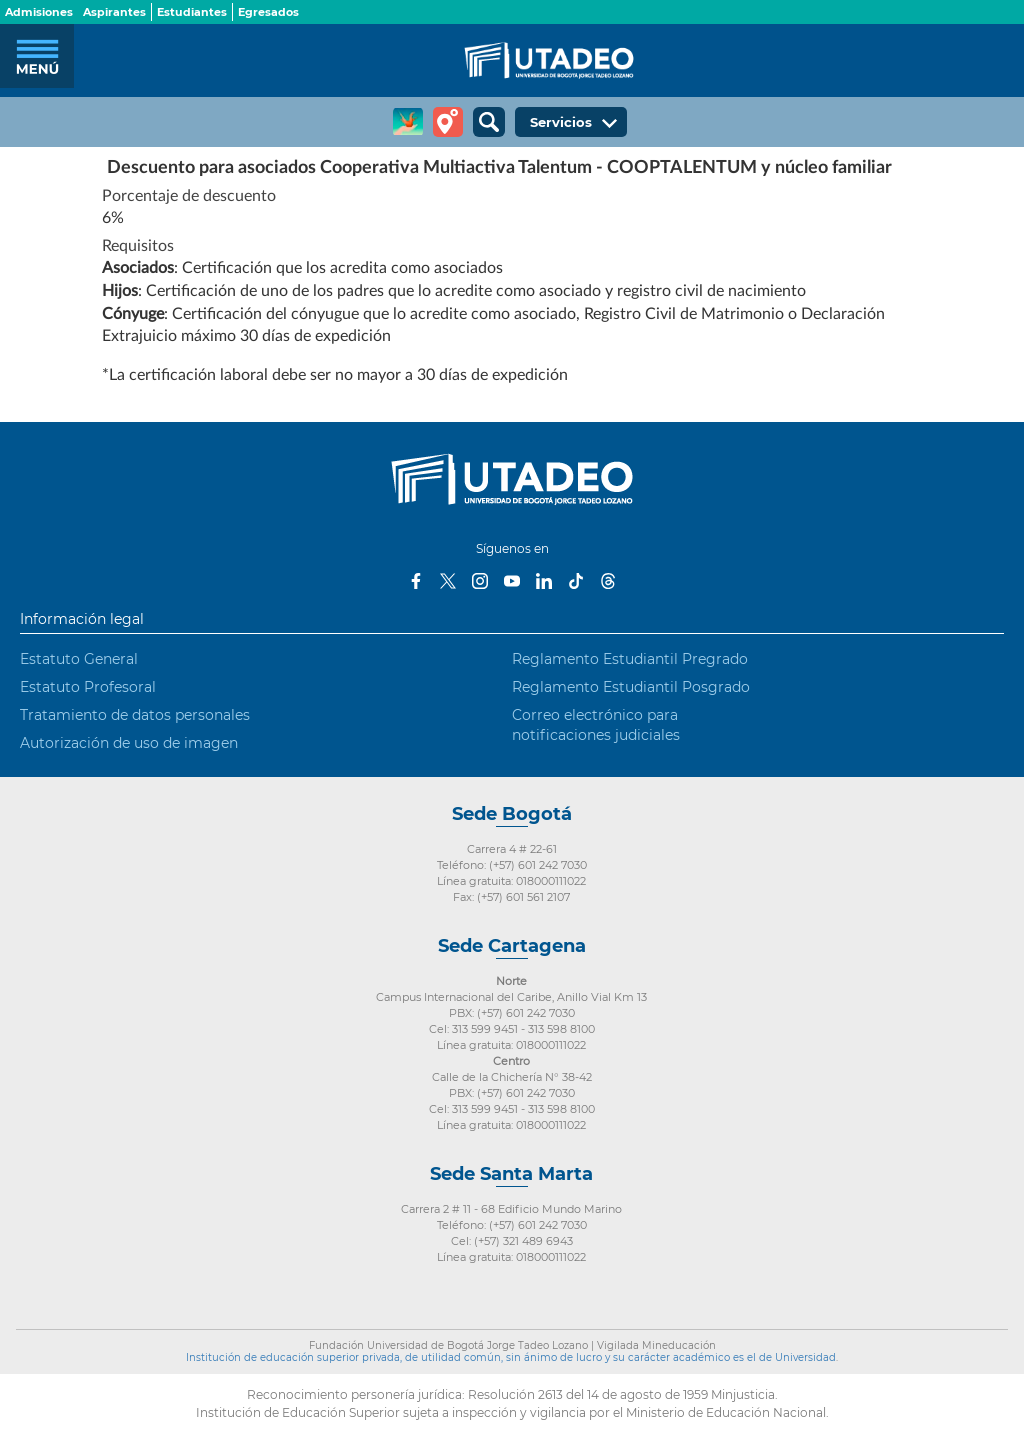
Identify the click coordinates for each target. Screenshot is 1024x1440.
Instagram (480, 581)
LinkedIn (544, 581)
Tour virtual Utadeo (448, 122)
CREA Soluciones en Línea (408, 122)
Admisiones (39, 12)
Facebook (416, 581)
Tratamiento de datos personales (135, 715)
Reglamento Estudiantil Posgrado (631, 687)
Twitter (448, 581)
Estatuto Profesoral (88, 687)
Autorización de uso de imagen (129, 743)
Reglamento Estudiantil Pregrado (630, 659)
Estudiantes (192, 12)
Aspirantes (114, 12)
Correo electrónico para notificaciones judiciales (596, 725)
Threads (608, 581)
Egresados (268, 12)
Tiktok (576, 581)
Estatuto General (79, 659)
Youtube (512, 581)
